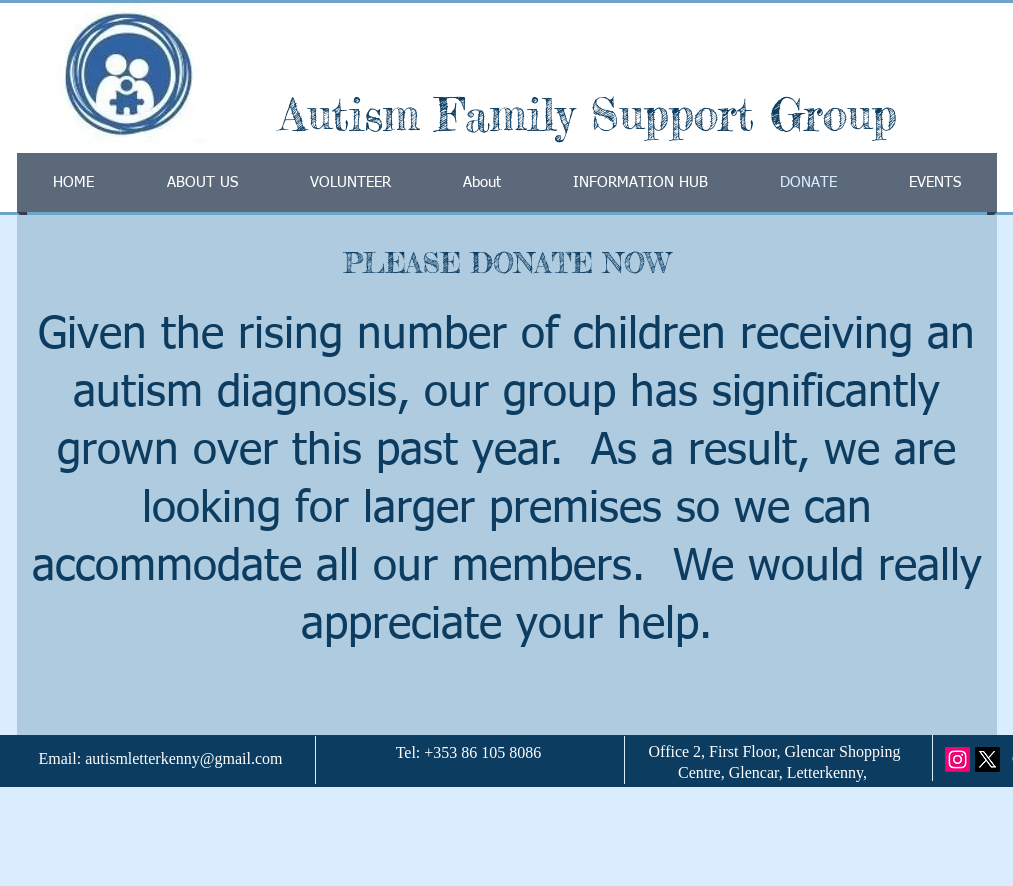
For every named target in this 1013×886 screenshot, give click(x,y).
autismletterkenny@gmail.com (183, 758)
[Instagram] (957, 759)
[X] (987, 759)
